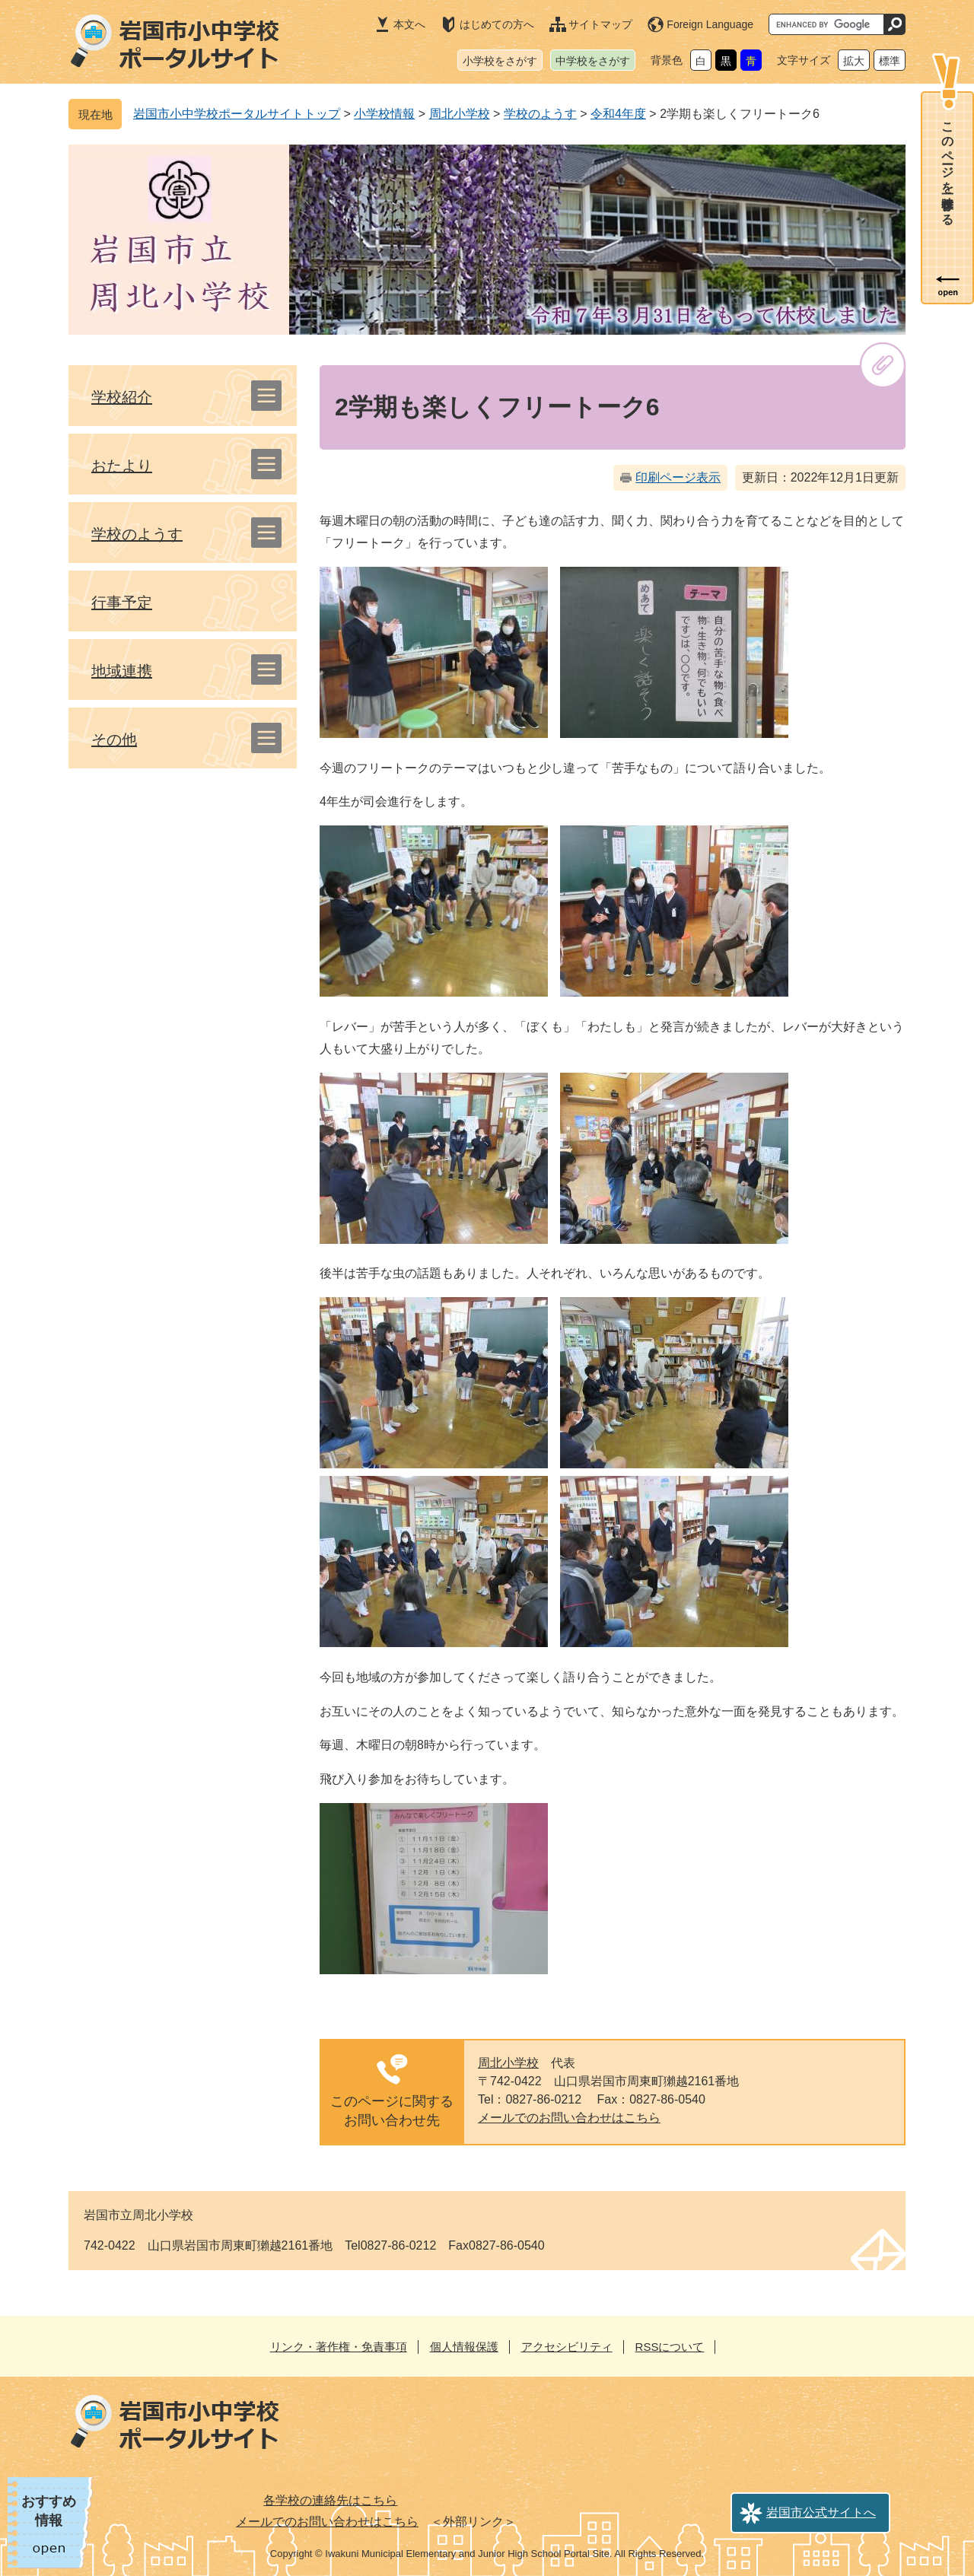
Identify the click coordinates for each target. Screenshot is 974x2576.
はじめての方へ (497, 24)
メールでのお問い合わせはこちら (569, 2117)
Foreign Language (710, 24)
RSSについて (670, 2346)
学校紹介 (121, 397)
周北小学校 (459, 113)
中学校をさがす (592, 61)
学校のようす (540, 113)
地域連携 (121, 671)
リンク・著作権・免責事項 (338, 2346)
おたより (121, 465)
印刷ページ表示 (678, 477)
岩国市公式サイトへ (821, 2512)
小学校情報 (384, 113)
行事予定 (121, 602)
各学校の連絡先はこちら (330, 2500)
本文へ (409, 24)
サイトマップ (600, 24)
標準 (889, 61)
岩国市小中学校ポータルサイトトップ (236, 113)
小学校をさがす (500, 61)
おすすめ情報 (48, 2511)
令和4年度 (618, 113)
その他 (114, 739)
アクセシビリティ (567, 2346)
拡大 (853, 61)
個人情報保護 (464, 2346)
